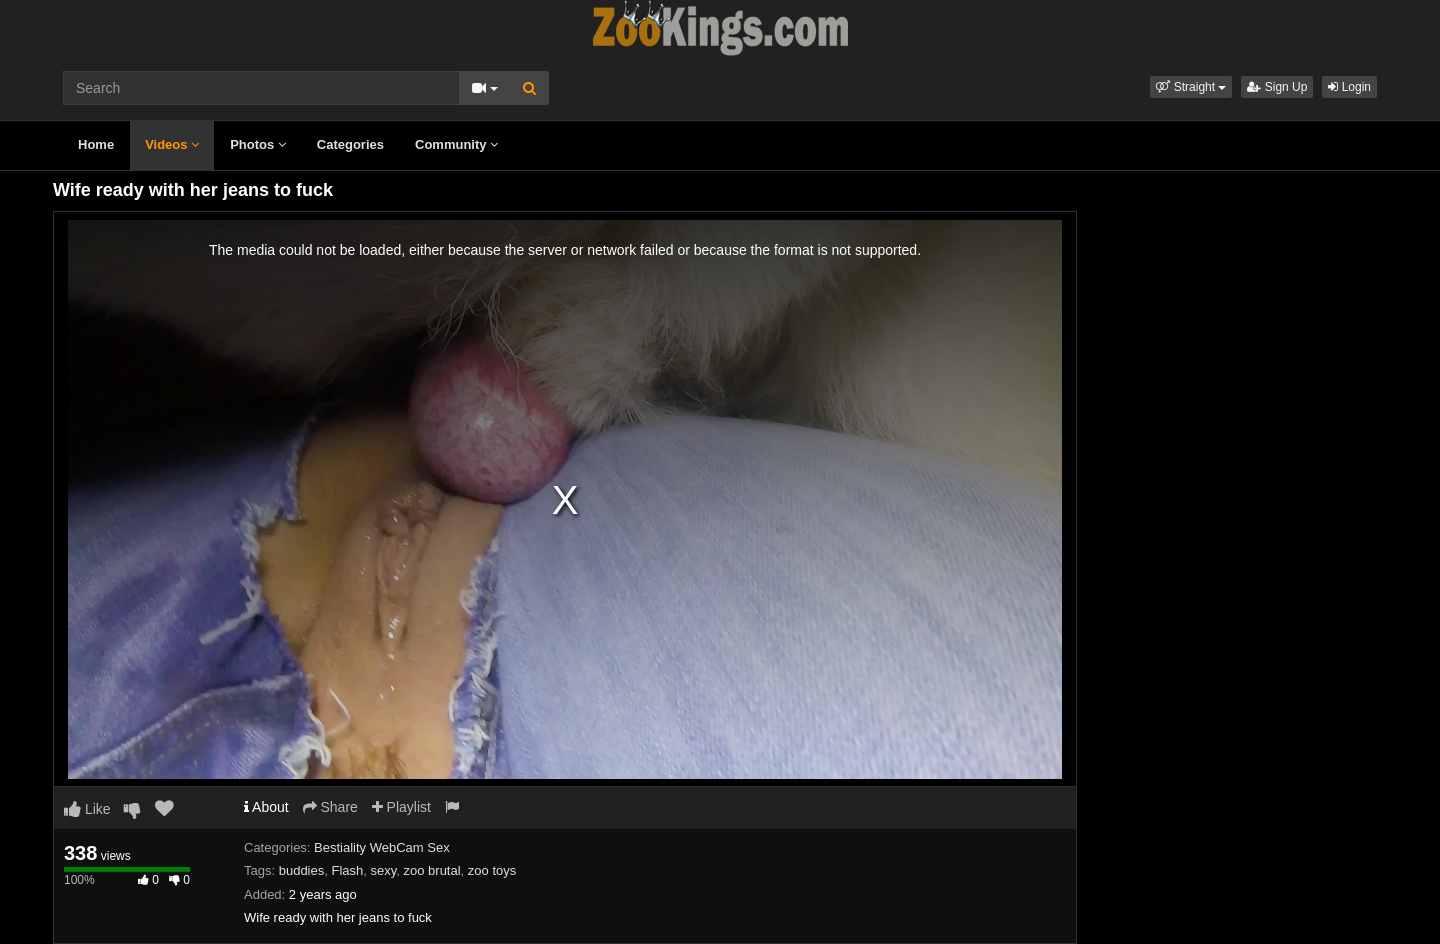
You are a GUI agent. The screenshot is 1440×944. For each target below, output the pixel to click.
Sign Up (1277, 87)
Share (330, 807)
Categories (350, 144)
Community (456, 144)
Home (96, 144)
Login (1349, 87)
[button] (1191, 87)
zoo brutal (432, 870)
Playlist (401, 807)
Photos (258, 144)
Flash (347, 870)
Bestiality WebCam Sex (382, 847)
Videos (172, 144)
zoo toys (492, 870)
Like (87, 809)
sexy (384, 870)
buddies (302, 870)
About (266, 807)
